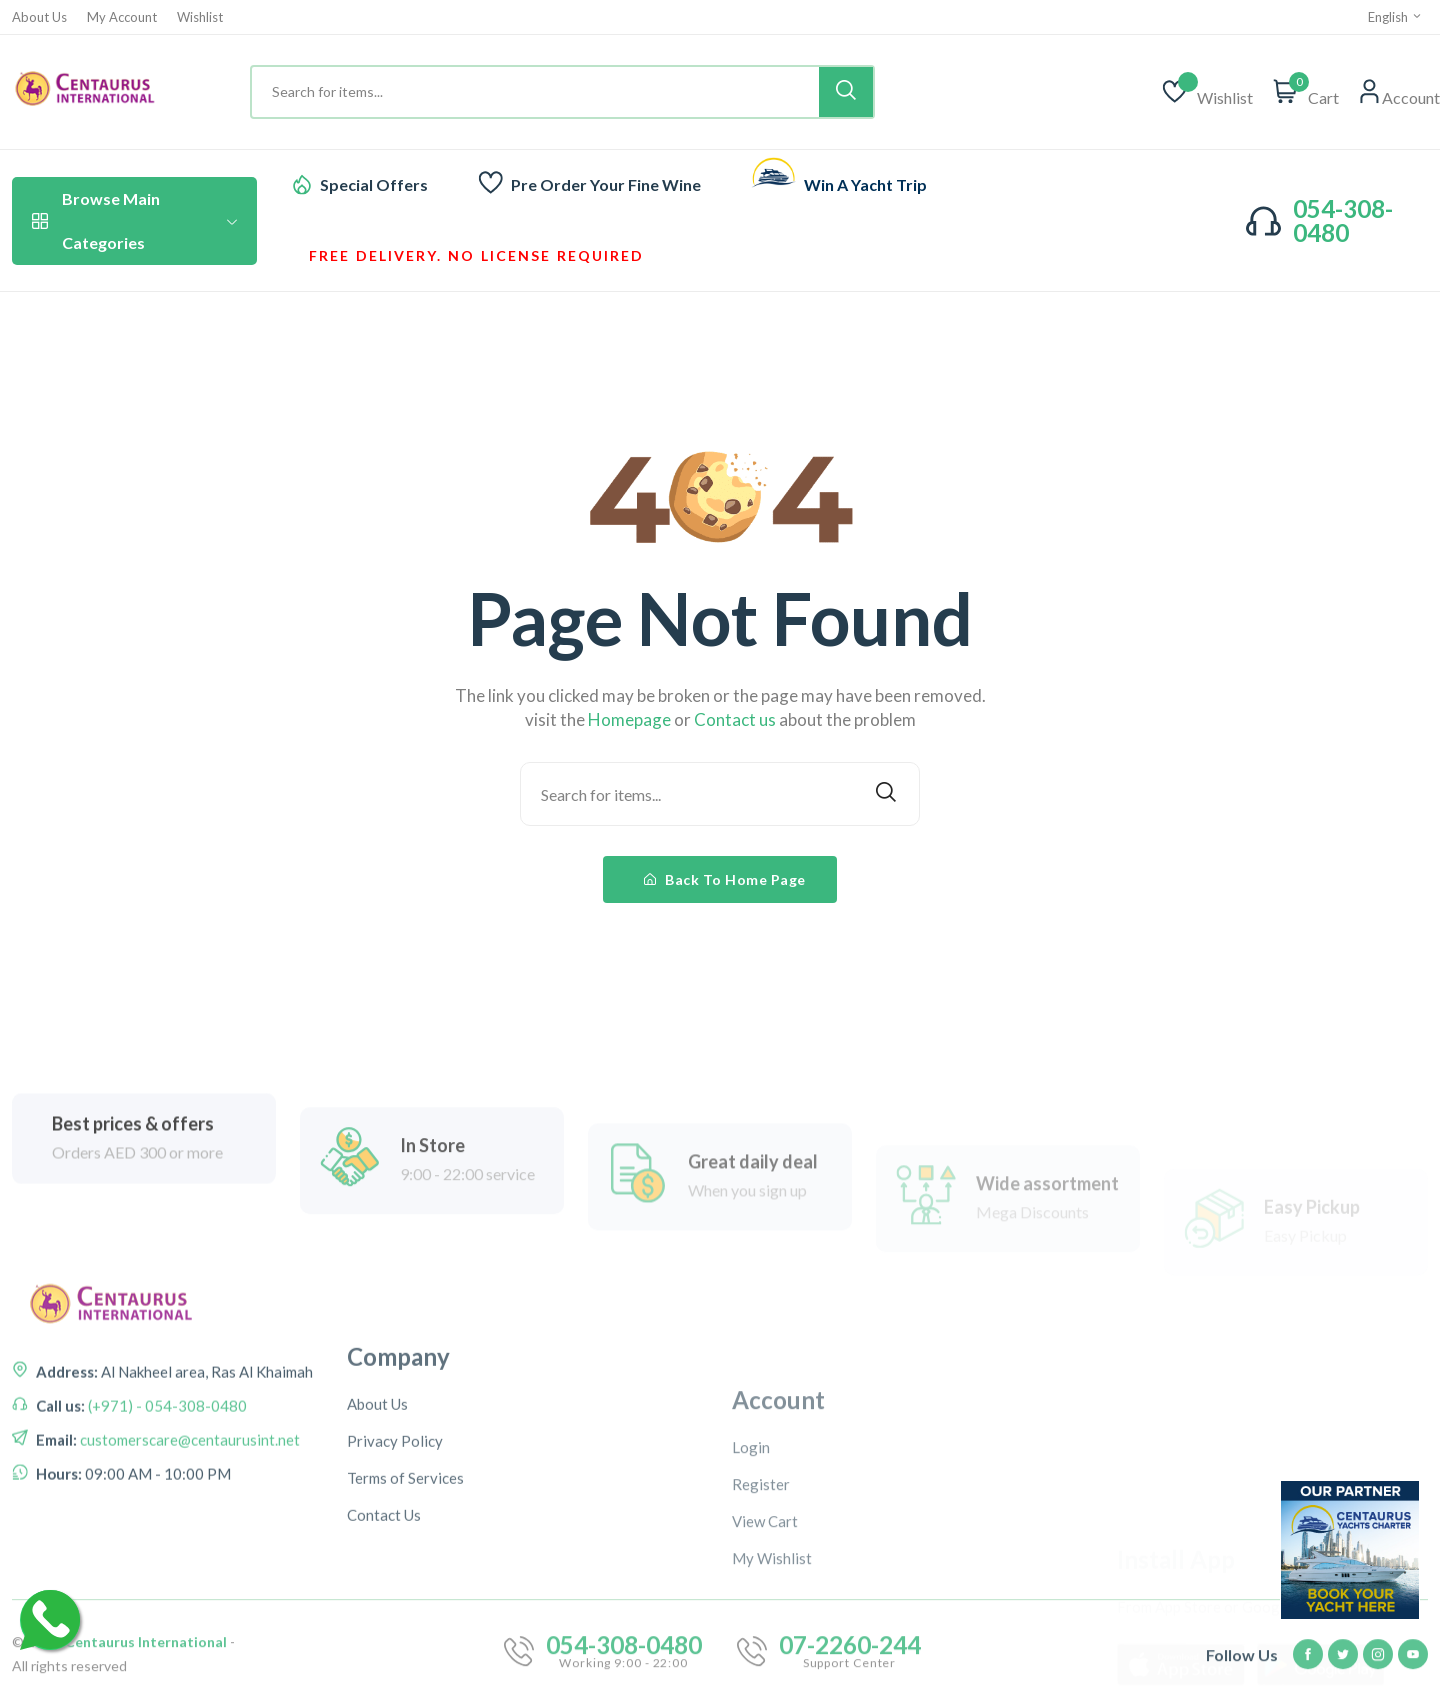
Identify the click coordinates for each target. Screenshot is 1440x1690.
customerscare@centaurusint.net (188, 1498)
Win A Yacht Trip (865, 184)
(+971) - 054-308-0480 (166, 1464)
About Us (39, 17)
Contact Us (384, 1628)
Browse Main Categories (134, 220)
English (1395, 17)
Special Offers (374, 184)
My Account (122, 17)
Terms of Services (405, 1591)
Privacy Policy (395, 1554)
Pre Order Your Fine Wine (606, 184)
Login (751, 1577)
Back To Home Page (725, 879)
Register (761, 1614)
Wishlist (200, 17)
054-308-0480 (1343, 220)
